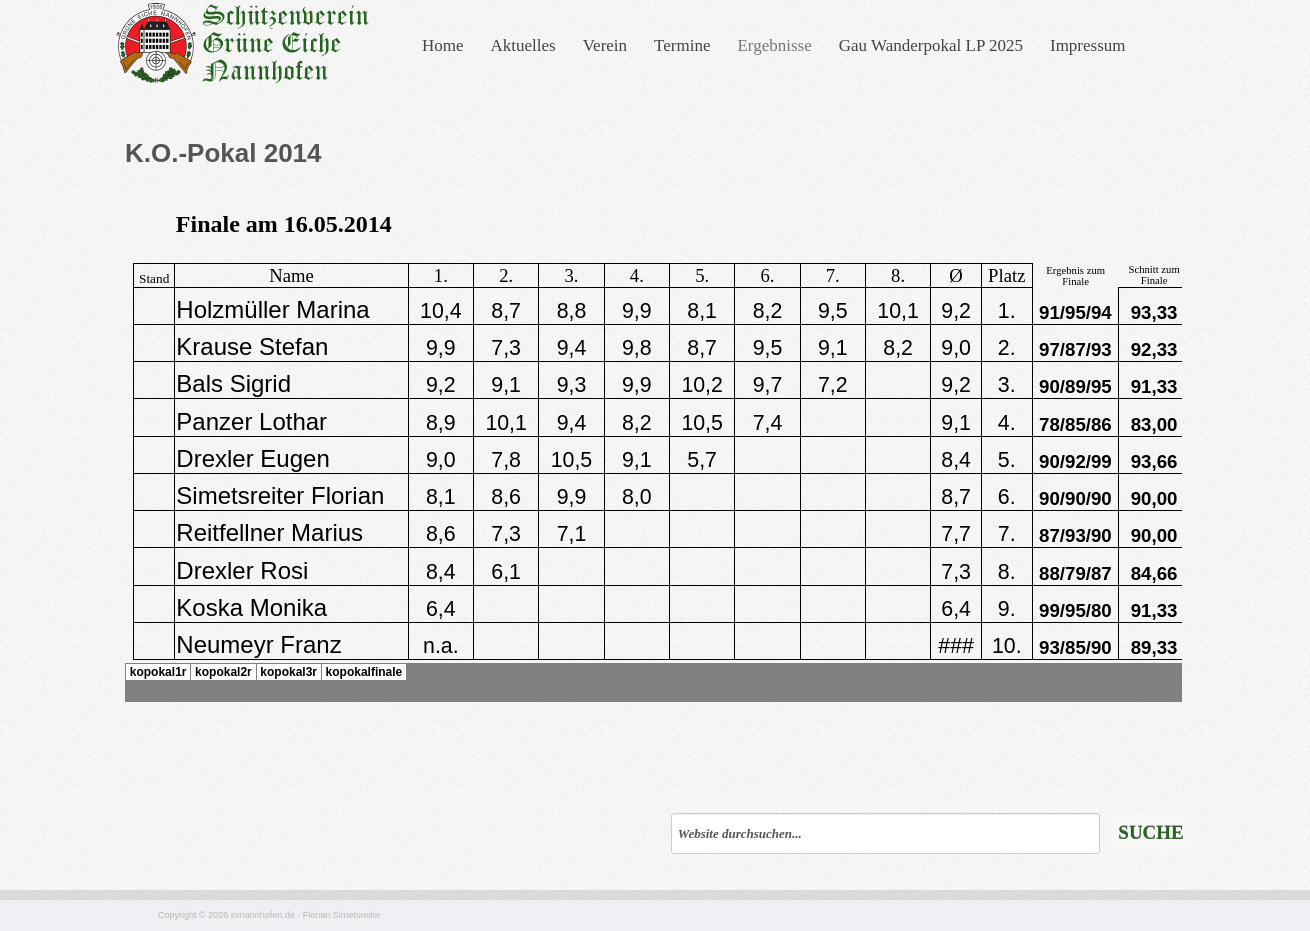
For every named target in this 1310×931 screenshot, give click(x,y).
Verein (605, 45)
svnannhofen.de (263, 915)
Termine (682, 45)
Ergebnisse (774, 45)
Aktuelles (523, 45)
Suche (1150, 832)
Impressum (1088, 45)
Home (443, 45)
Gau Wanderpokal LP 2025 (931, 45)
